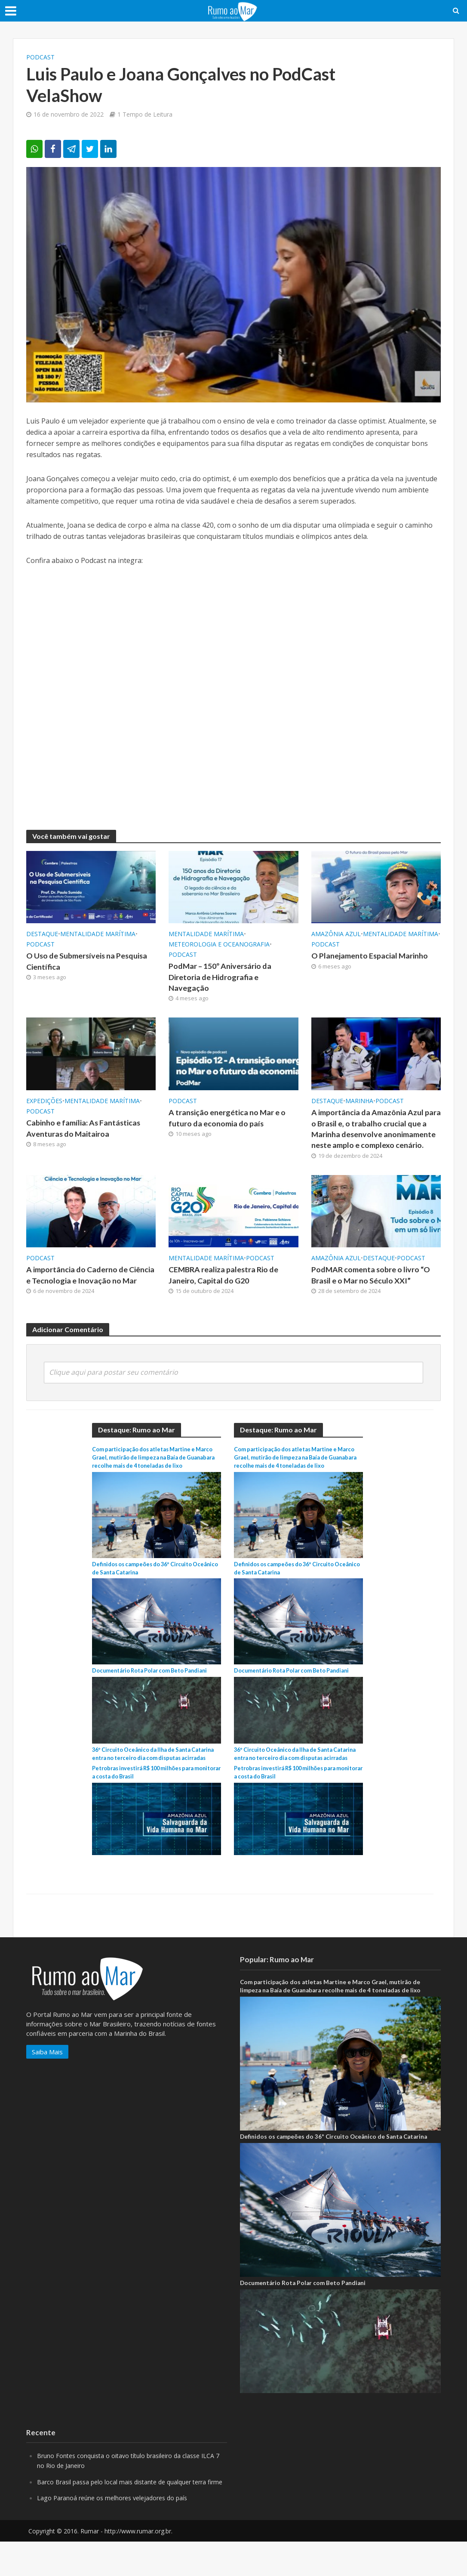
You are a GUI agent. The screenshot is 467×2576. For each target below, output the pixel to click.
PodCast (40, 57)
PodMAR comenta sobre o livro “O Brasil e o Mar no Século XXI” (374, 1292)
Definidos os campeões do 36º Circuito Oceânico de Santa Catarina (333, 2162)
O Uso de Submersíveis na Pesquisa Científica (74, 961)
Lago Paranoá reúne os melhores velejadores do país (116, 2532)
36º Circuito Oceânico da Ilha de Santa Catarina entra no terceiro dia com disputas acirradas (153, 1775)
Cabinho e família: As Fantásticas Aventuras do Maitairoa (86, 1130)
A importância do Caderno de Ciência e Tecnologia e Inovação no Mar (89, 1297)
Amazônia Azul (336, 934)
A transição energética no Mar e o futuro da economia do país (230, 1120)
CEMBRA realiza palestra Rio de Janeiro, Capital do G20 (227, 1292)
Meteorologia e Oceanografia (219, 944)
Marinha (359, 1103)
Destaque (42, 934)
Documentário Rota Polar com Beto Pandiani (155, 1688)
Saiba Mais (47, 2077)
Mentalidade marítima (97, 934)
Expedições (44, 1103)
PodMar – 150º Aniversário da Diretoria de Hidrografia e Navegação (224, 977)
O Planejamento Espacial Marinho (372, 956)
